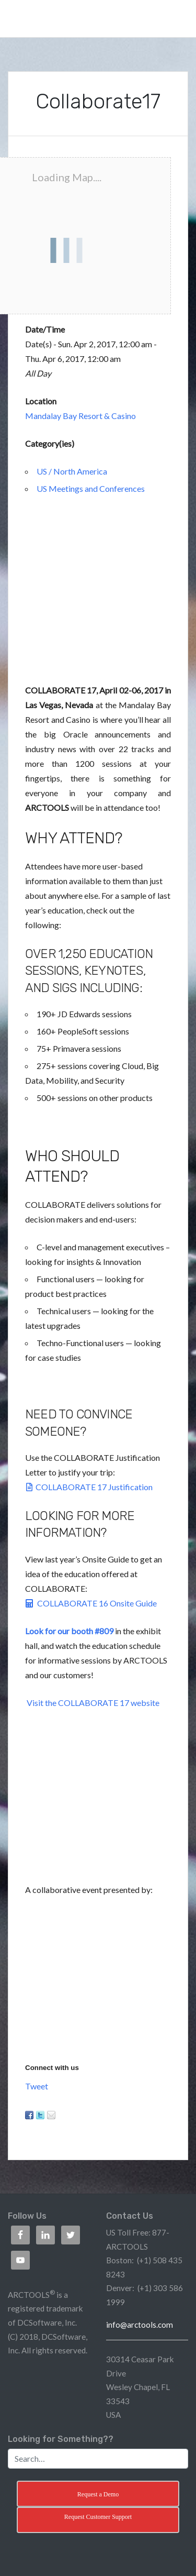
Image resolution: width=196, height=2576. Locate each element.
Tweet (36, 2086)
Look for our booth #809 (69, 1631)
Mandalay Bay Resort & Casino (80, 416)
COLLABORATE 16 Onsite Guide (91, 1603)
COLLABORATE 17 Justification (89, 1487)
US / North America (72, 471)
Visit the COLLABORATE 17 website (93, 1703)
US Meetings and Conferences (91, 488)
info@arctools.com (139, 2324)
